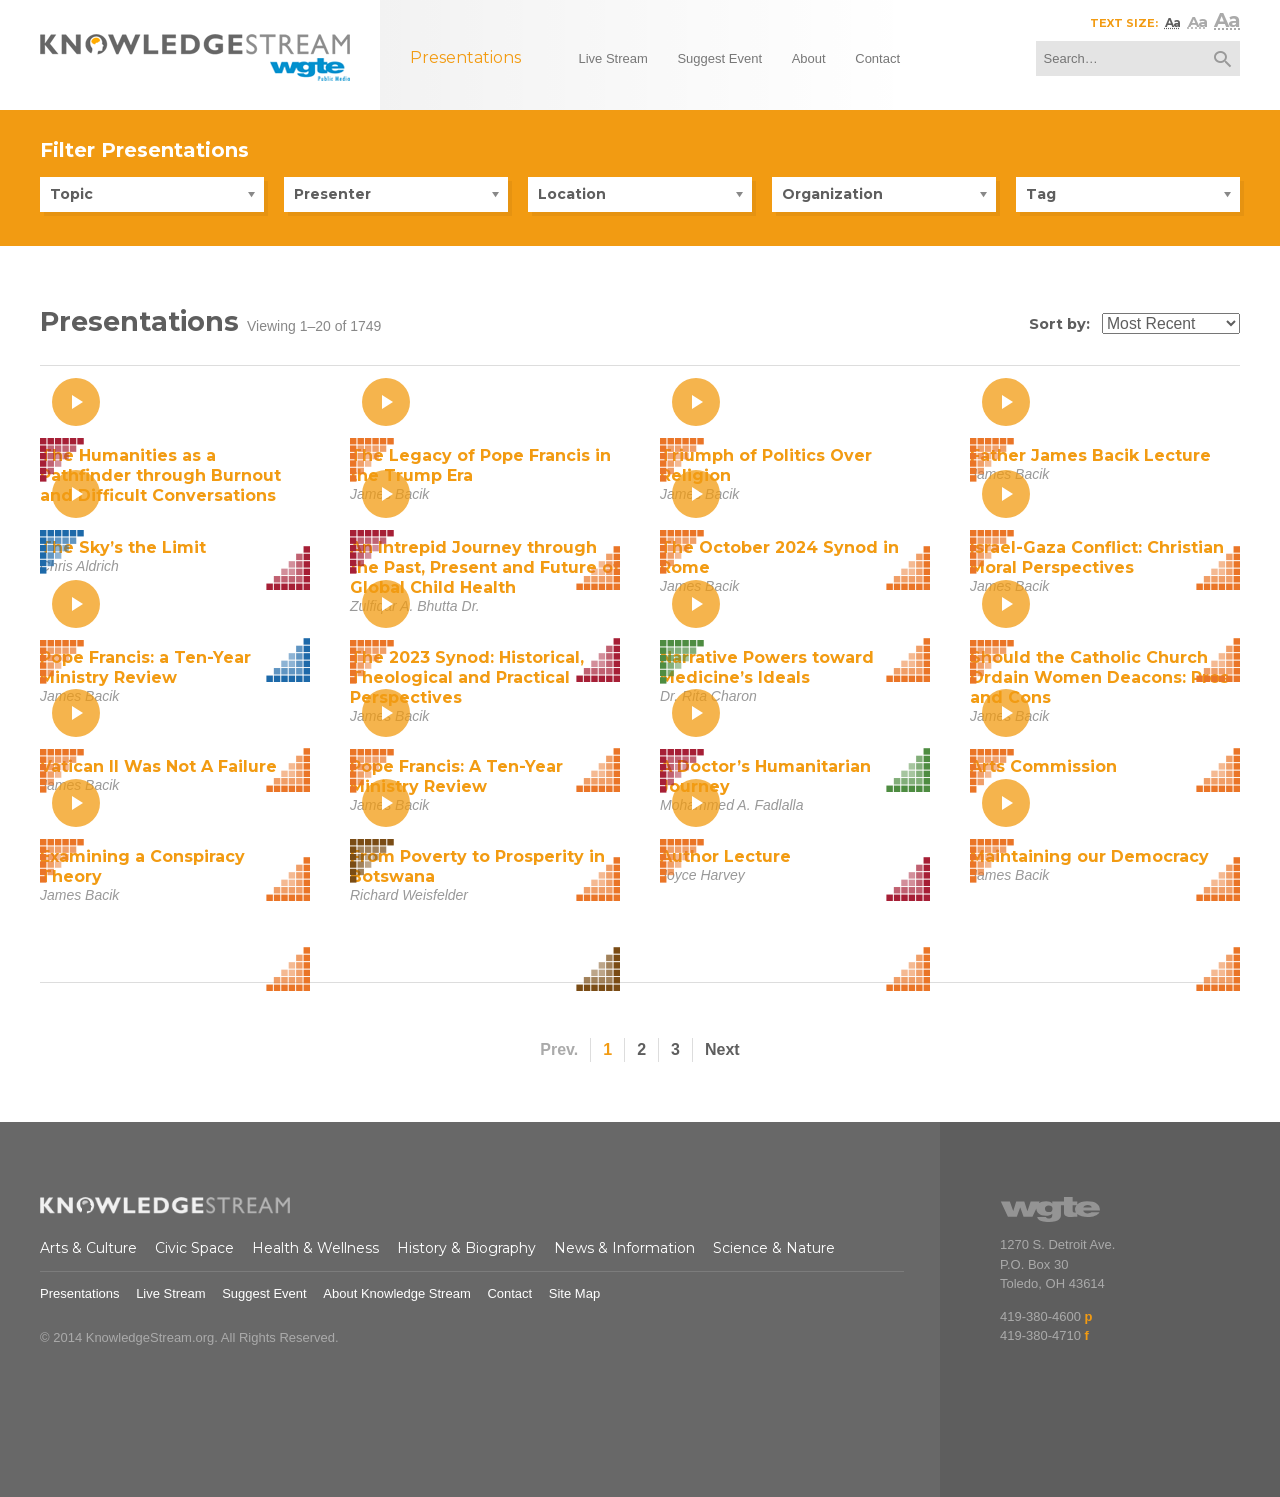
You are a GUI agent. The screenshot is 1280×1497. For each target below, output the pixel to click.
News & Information (624, 1248)
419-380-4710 (1040, 1335)
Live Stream (170, 1293)
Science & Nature (774, 1248)
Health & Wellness (315, 1248)
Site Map (574, 1293)
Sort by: (1059, 324)
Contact (509, 1293)
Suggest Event (264, 1293)
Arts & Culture (88, 1248)
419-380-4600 (1040, 1316)
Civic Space (194, 1248)
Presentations (80, 1293)
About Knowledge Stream (396, 1293)
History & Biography (466, 1248)
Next (722, 1049)
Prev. (559, 1049)
